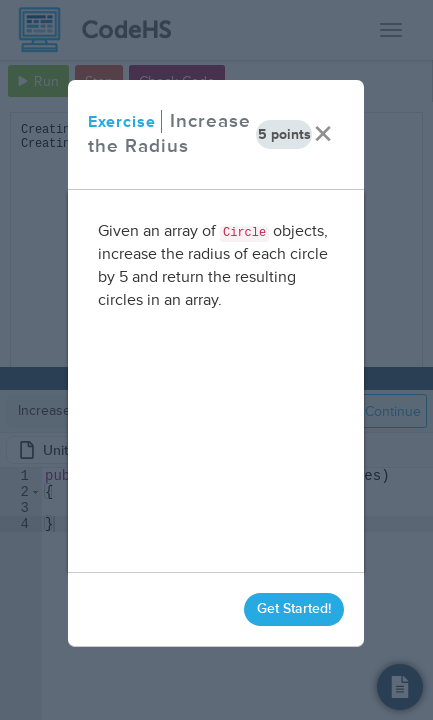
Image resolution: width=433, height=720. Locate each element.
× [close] (324, 134)
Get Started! (295, 608)
